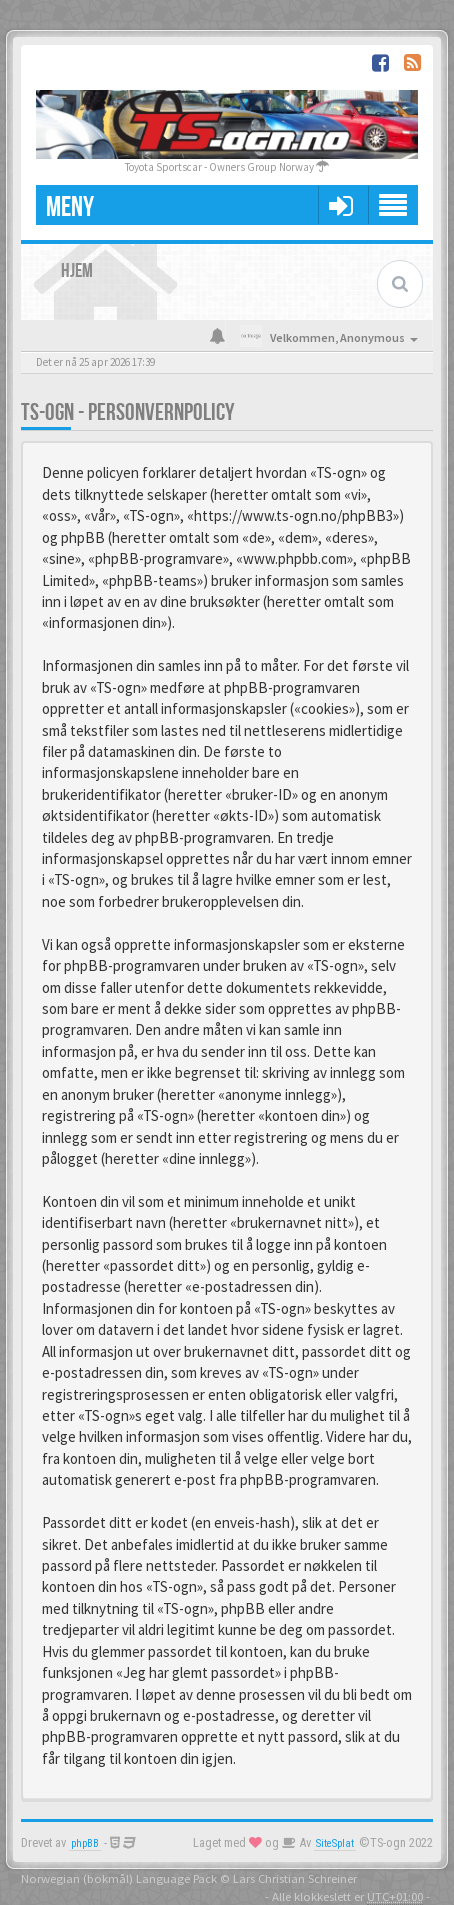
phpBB (85, 1843)
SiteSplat (335, 1843)
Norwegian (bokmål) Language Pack (119, 1878)
